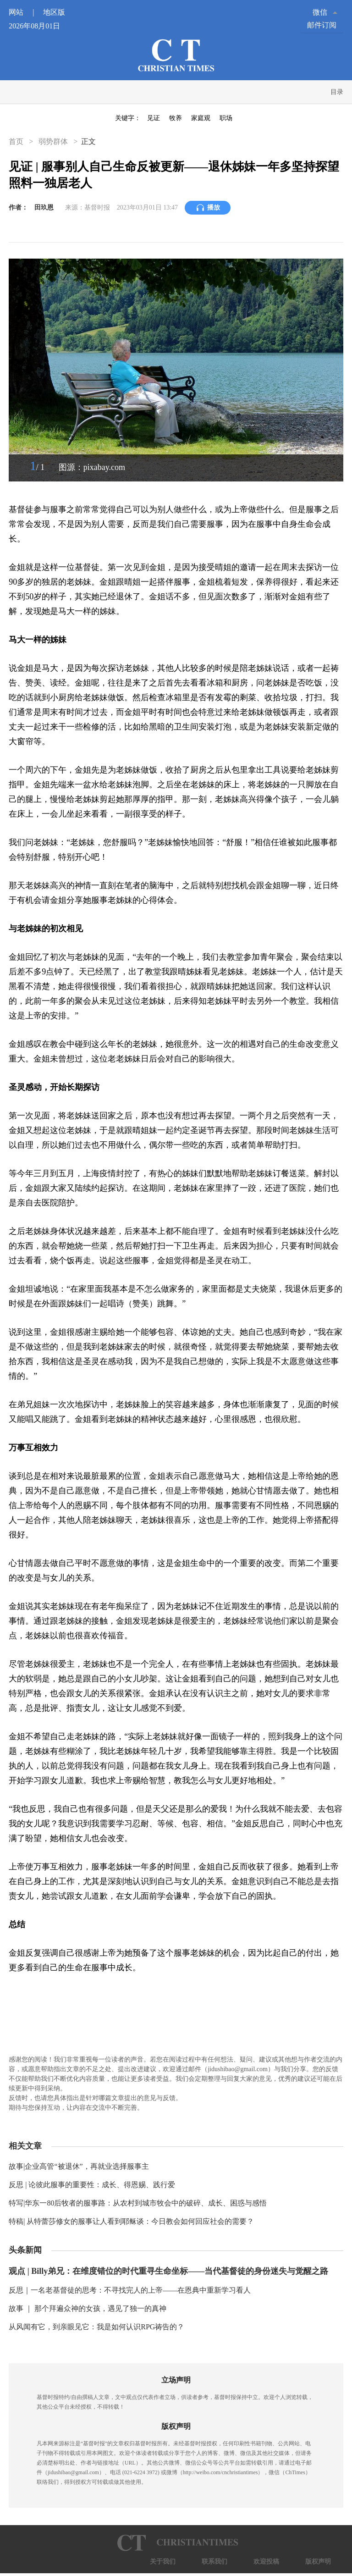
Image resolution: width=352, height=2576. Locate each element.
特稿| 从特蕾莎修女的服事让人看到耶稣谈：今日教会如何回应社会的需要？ (131, 2221)
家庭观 (200, 118)
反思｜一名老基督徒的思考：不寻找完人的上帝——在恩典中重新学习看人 (130, 2290)
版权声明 (318, 2561)
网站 (25, 12)
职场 (226, 118)
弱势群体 (53, 141)
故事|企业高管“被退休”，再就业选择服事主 (78, 2166)
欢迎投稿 (266, 2561)
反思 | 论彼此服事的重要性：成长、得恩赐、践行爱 (92, 2185)
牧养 (175, 118)
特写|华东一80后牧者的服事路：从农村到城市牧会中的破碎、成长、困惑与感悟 (138, 2203)
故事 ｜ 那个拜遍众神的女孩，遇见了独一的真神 (87, 2308)
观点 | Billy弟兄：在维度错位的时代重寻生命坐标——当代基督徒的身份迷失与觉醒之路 (168, 2271)
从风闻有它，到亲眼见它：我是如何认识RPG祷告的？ (96, 2327)
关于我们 (163, 2561)
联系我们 (214, 2561)
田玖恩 (44, 207)
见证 (153, 118)
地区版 (54, 12)
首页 (17, 141)
